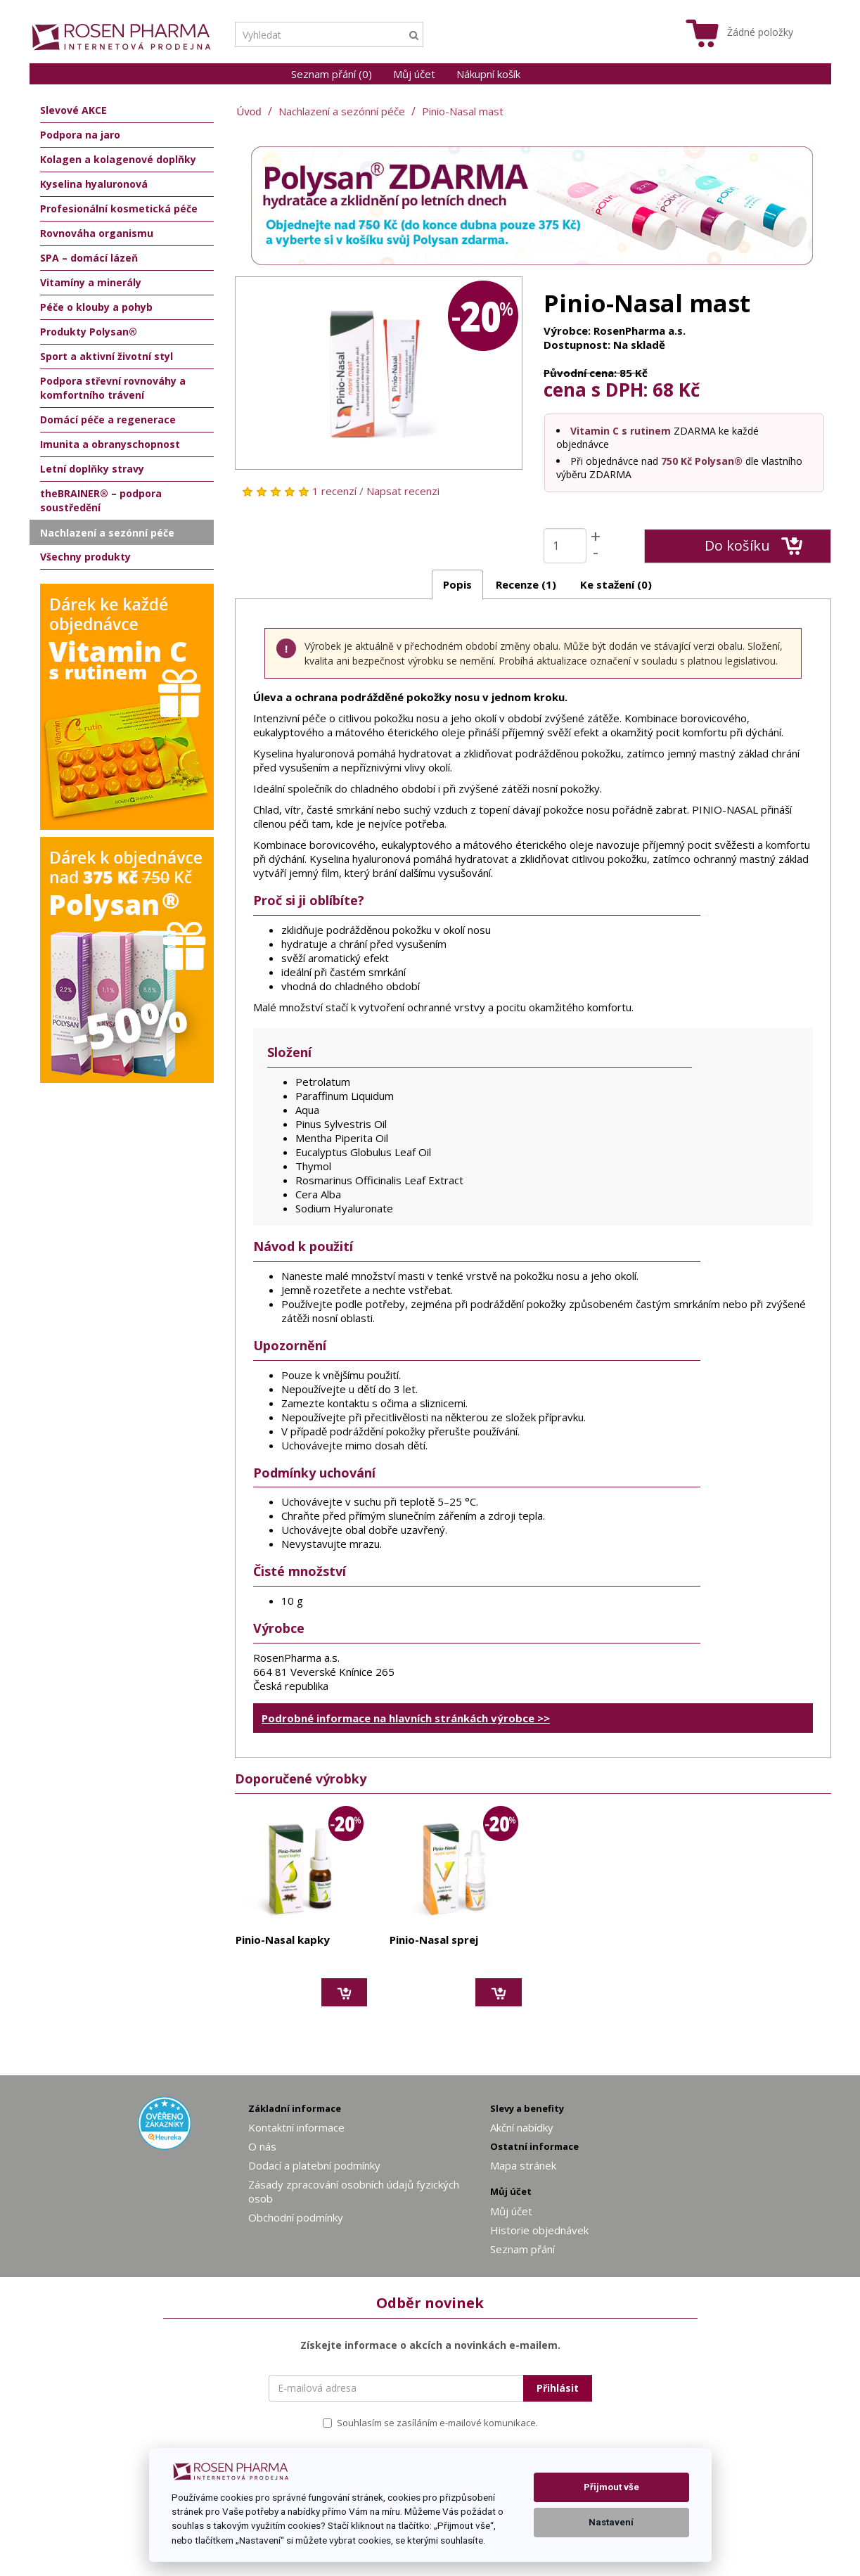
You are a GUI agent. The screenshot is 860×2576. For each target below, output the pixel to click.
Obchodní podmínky (295, 2217)
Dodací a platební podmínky (314, 2165)
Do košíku (753, 546)
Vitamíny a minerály (90, 282)
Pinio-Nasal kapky (283, 1940)
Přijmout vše (611, 2487)
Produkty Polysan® (88, 331)
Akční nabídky (521, 2127)
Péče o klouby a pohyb (96, 307)
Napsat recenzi (402, 491)
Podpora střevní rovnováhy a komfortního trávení (113, 388)
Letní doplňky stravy (92, 468)
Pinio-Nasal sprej (434, 1940)
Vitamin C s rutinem (620, 430)
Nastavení (611, 2522)
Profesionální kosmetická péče (119, 208)
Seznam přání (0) (331, 74)
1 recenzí (334, 491)
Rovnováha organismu (96, 233)
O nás (262, 2146)
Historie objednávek (539, 2230)
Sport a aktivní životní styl (106, 356)
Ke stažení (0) (616, 584)
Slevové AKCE (73, 110)
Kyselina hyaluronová (94, 184)
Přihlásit (558, 2388)
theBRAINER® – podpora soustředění (101, 500)
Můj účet (414, 74)
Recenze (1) (526, 584)
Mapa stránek (523, 2165)
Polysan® (719, 461)
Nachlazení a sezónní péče (341, 111)
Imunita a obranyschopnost (110, 444)
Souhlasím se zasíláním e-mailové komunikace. (430, 2422)
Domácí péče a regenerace (108, 419)
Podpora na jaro (80, 134)
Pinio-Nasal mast (462, 111)
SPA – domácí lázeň (89, 257)
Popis (457, 584)
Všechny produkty (85, 556)
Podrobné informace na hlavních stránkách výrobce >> (406, 1718)
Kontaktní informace (296, 2127)
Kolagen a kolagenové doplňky (118, 159)
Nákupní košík (488, 74)
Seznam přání (522, 2249)
